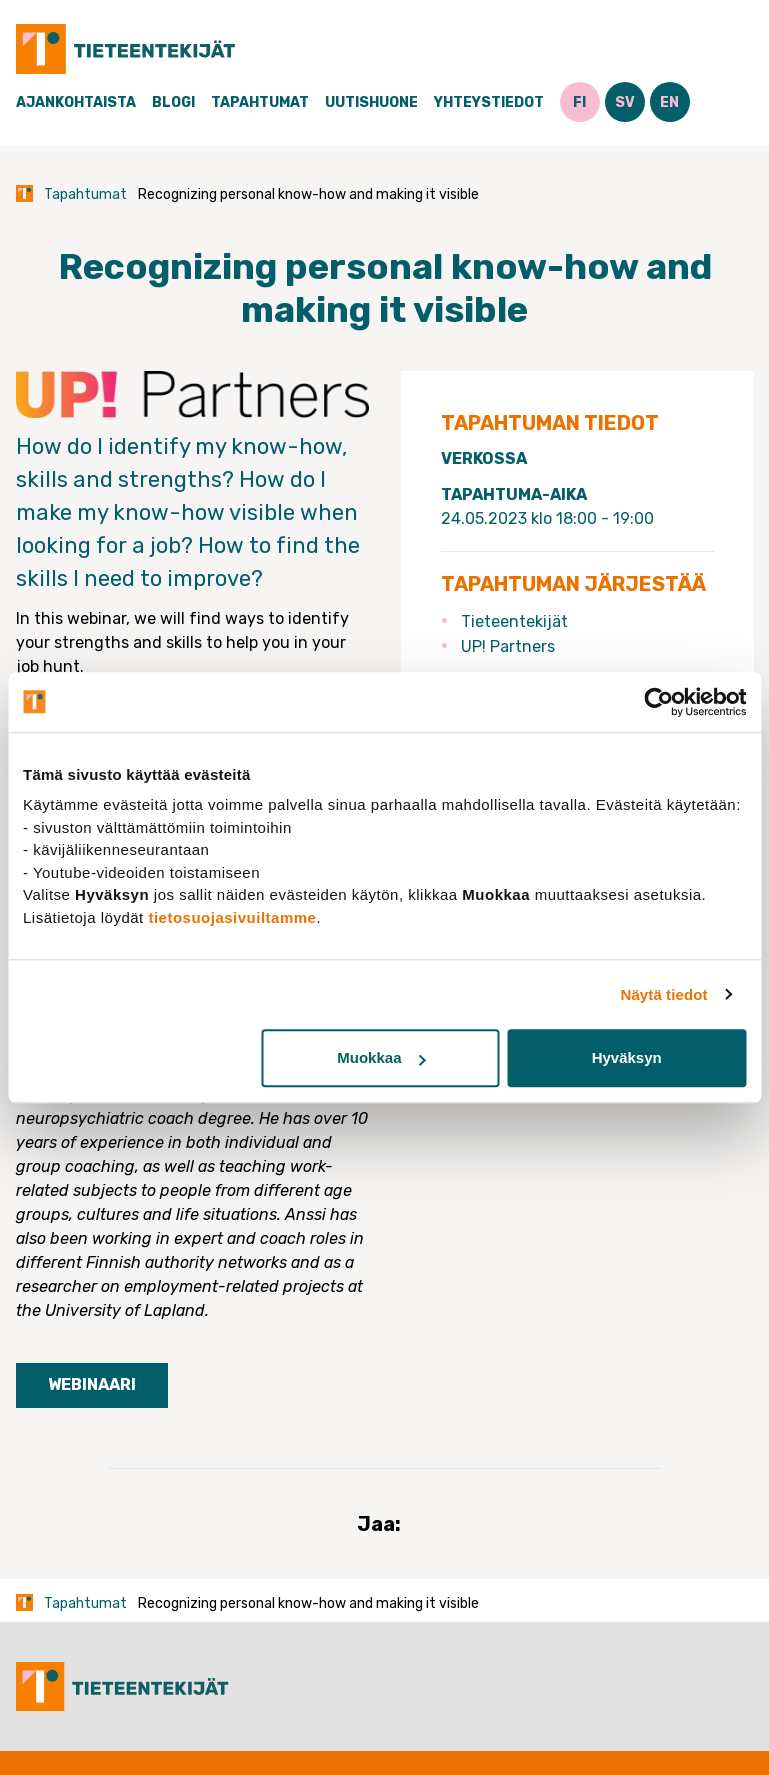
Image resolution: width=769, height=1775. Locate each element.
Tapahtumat (260, 102)
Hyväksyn (627, 1057)
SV (625, 102)
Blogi (173, 102)
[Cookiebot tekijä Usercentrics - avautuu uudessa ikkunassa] (658, 702)
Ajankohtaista (76, 102)
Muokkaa (381, 1057)
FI (579, 102)
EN (669, 102)
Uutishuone (371, 102)
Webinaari (92, 1384)
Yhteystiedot (489, 102)
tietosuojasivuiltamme (232, 917)
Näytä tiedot (664, 994)
